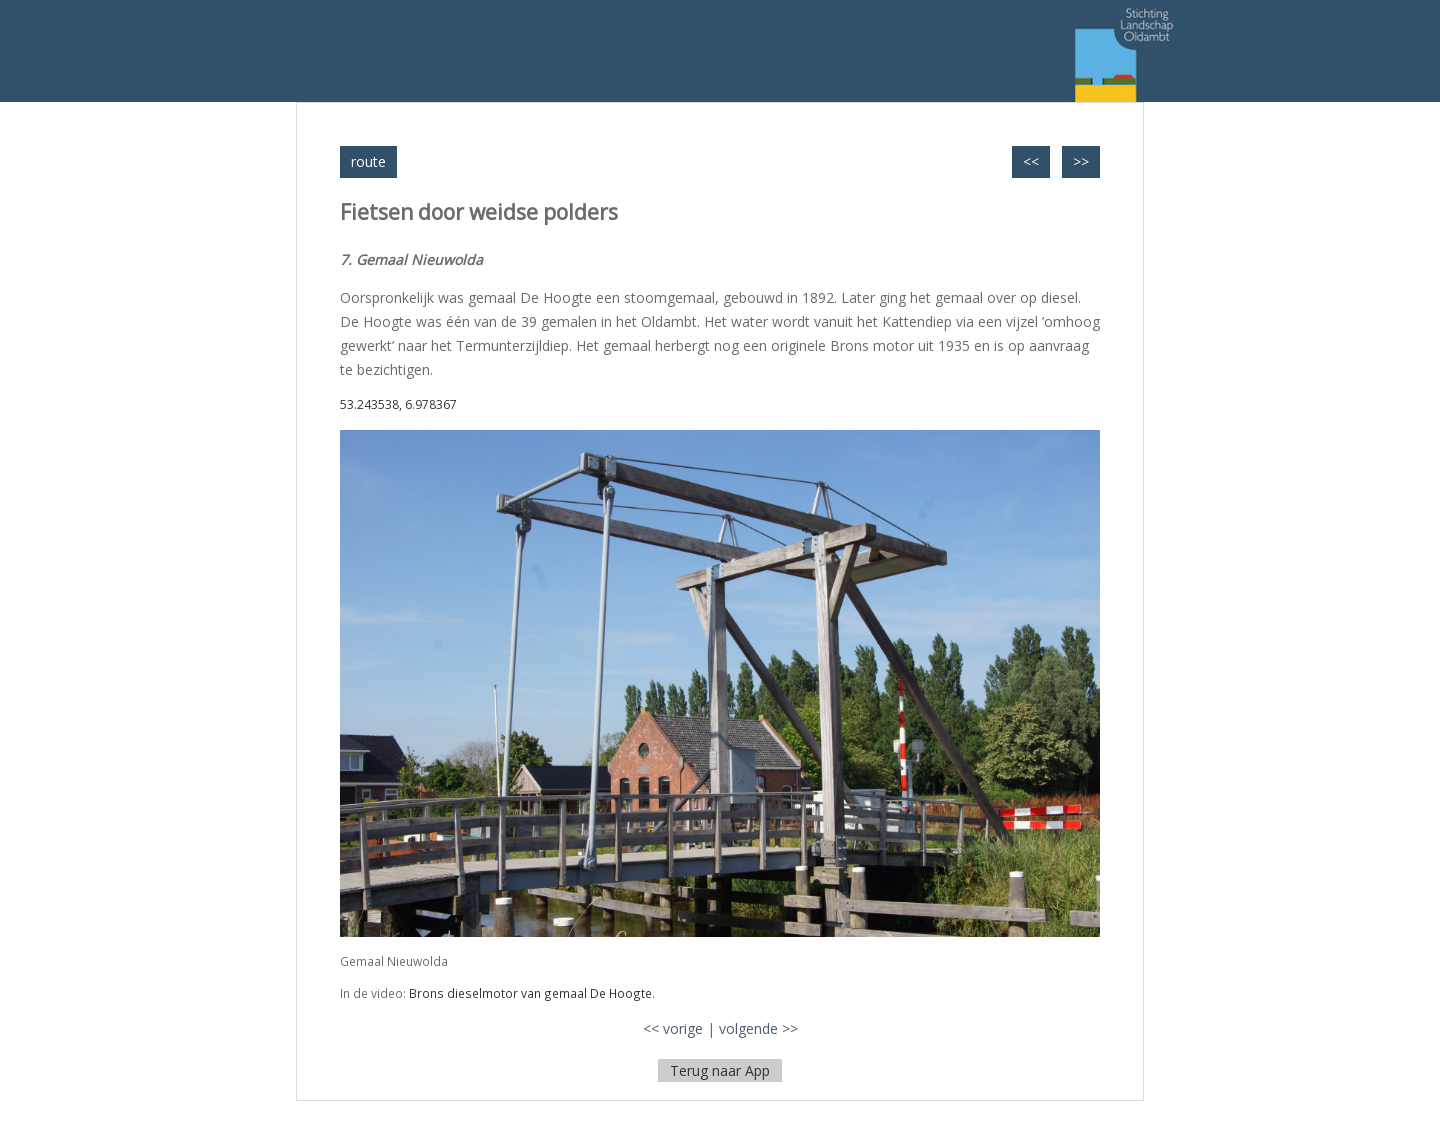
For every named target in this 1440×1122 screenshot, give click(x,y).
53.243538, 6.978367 (398, 404)
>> (1081, 161)
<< (1031, 161)
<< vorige (673, 1028)
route (368, 161)
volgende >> (758, 1028)
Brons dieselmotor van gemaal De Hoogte (530, 993)
